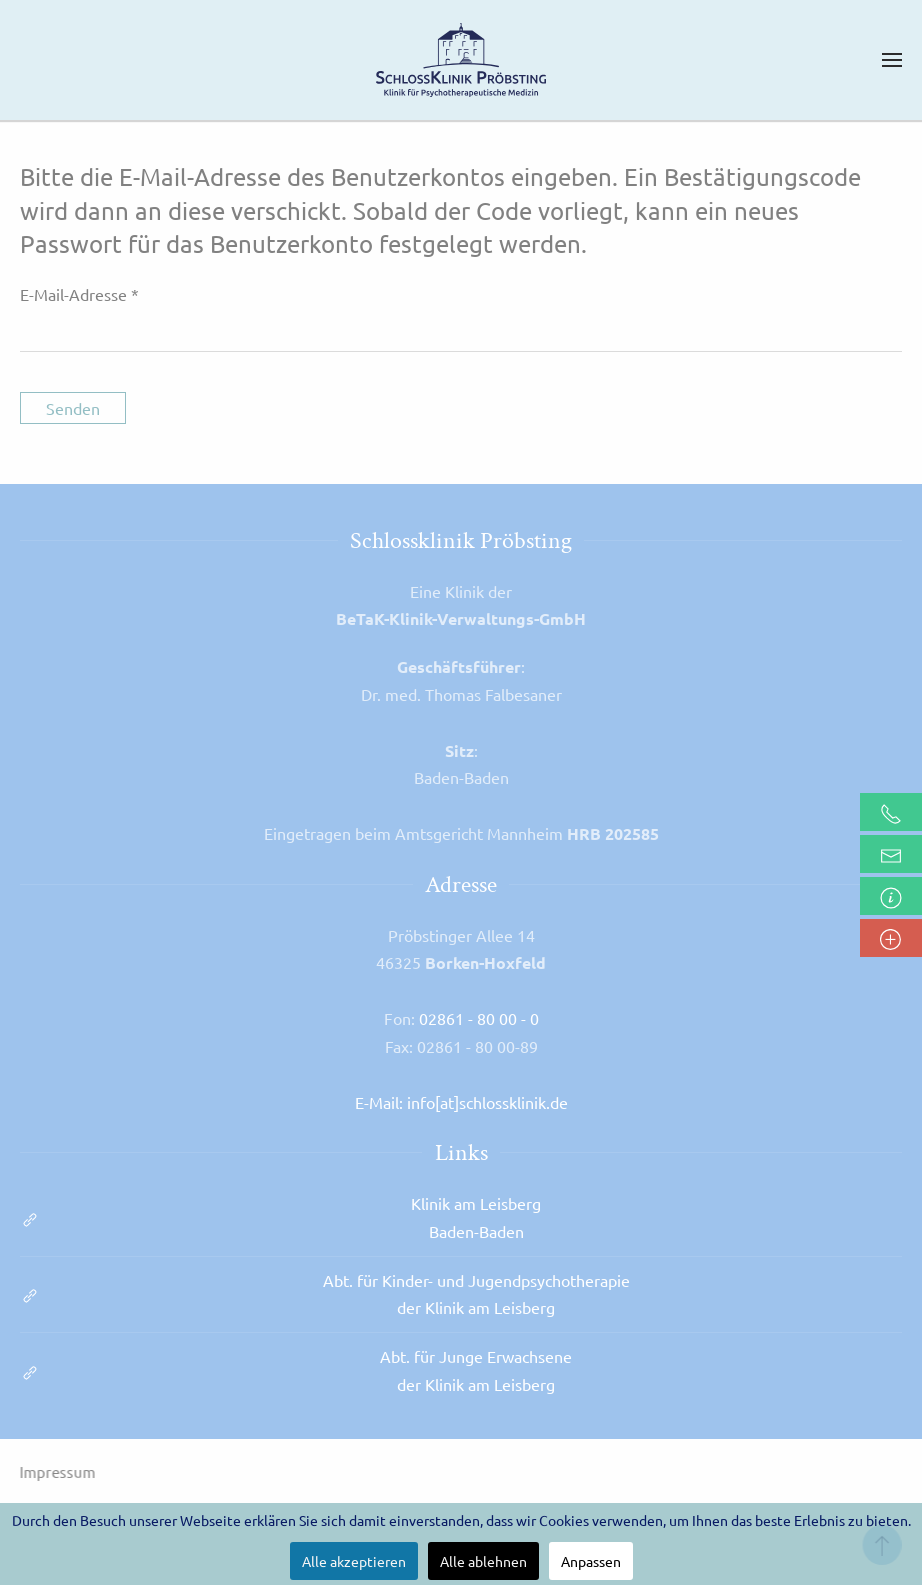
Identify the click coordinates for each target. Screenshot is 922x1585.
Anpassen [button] (591, 1561)
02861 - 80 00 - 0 (479, 1018)
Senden (73, 408)
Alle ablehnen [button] (483, 1561)
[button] (892, 60)
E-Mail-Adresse (79, 294)
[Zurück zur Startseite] (461, 60)
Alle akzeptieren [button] (354, 1561)
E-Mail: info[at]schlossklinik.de (461, 1102)
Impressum (56, 1471)
